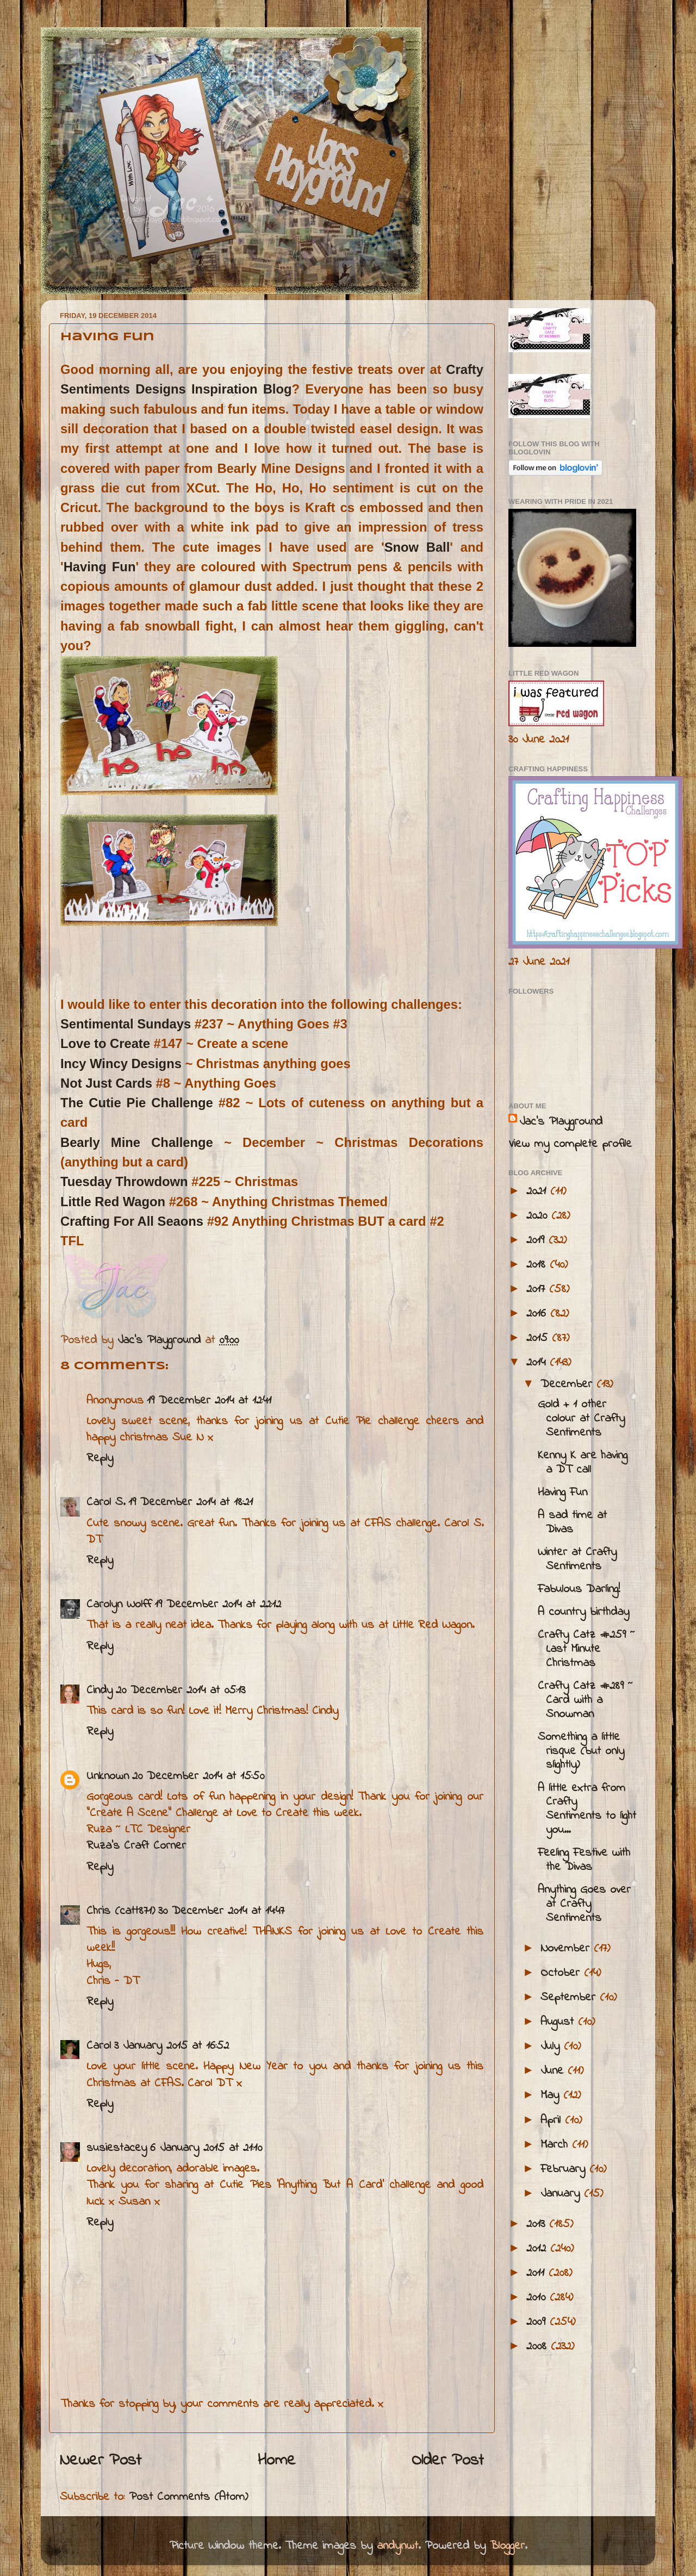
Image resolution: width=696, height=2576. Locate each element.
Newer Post (100, 2461)
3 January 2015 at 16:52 (171, 2046)
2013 (537, 2224)
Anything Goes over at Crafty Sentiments (584, 1904)
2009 (538, 2322)
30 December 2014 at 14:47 (221, 1911)
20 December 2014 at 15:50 (198, 1776)
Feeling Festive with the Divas (584, 1860)
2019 (537, 1240)
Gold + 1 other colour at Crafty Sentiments (581, 1419)
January (562, 2194)
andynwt (397, 2546)
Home (277, 2461)
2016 (538, 1314)
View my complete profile (570, 1144)
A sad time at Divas (572, 1522)
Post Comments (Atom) (188, 2497)
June (554, 2071)
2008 (538, 2346)
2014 (538, 1362)
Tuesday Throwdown (124, 1181)
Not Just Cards (106, 1083)
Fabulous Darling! (579, 1589)
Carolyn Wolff (118, 1604)
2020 (538, 1216)
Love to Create (105, 1043)
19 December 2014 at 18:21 (190, 1502)
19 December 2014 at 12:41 (209, 1400)
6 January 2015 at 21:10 (206, 2148)
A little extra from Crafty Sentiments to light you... (587, 1809)
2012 (538, 2248)
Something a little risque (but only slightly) (581, 1751)
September (570, 1997)
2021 (538, 1191)
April (552, 2120)
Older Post (448, 2461)
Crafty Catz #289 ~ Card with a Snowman (585, 1700)
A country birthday (583, 1612)
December (568, 1384)
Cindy (99, 1690)
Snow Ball (417, 547)
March (556, 2145)
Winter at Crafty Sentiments (577, 1559)
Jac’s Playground (560, 1122)
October (562, 1973)
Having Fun (100, 566)
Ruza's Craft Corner (136, 1846)
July (552, 2046)
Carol (98, 2046)
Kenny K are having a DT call (582, 1463)
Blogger (507, 2546)
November (567, 1948)
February (564, 2169)
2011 (537, 2273)
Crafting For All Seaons (133, 1221)
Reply (99, 1458)
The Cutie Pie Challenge (136, 1102)
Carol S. (105, 1502)
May (551, 2095)
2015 (539, 1338)
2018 (538, 1265)
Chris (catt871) (120, 1911)
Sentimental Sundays (127, 1023)
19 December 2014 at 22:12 (217, 1604)
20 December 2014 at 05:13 (180, 1690)
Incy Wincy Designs (121, 1063)
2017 (537, 1289)
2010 (538, 2297)
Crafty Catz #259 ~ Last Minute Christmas (586, 1649)
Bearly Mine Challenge (136, 1142)
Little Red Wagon (112, 1201)
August (559, 2022)
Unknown (107, 1776)
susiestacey (116, 2148)
